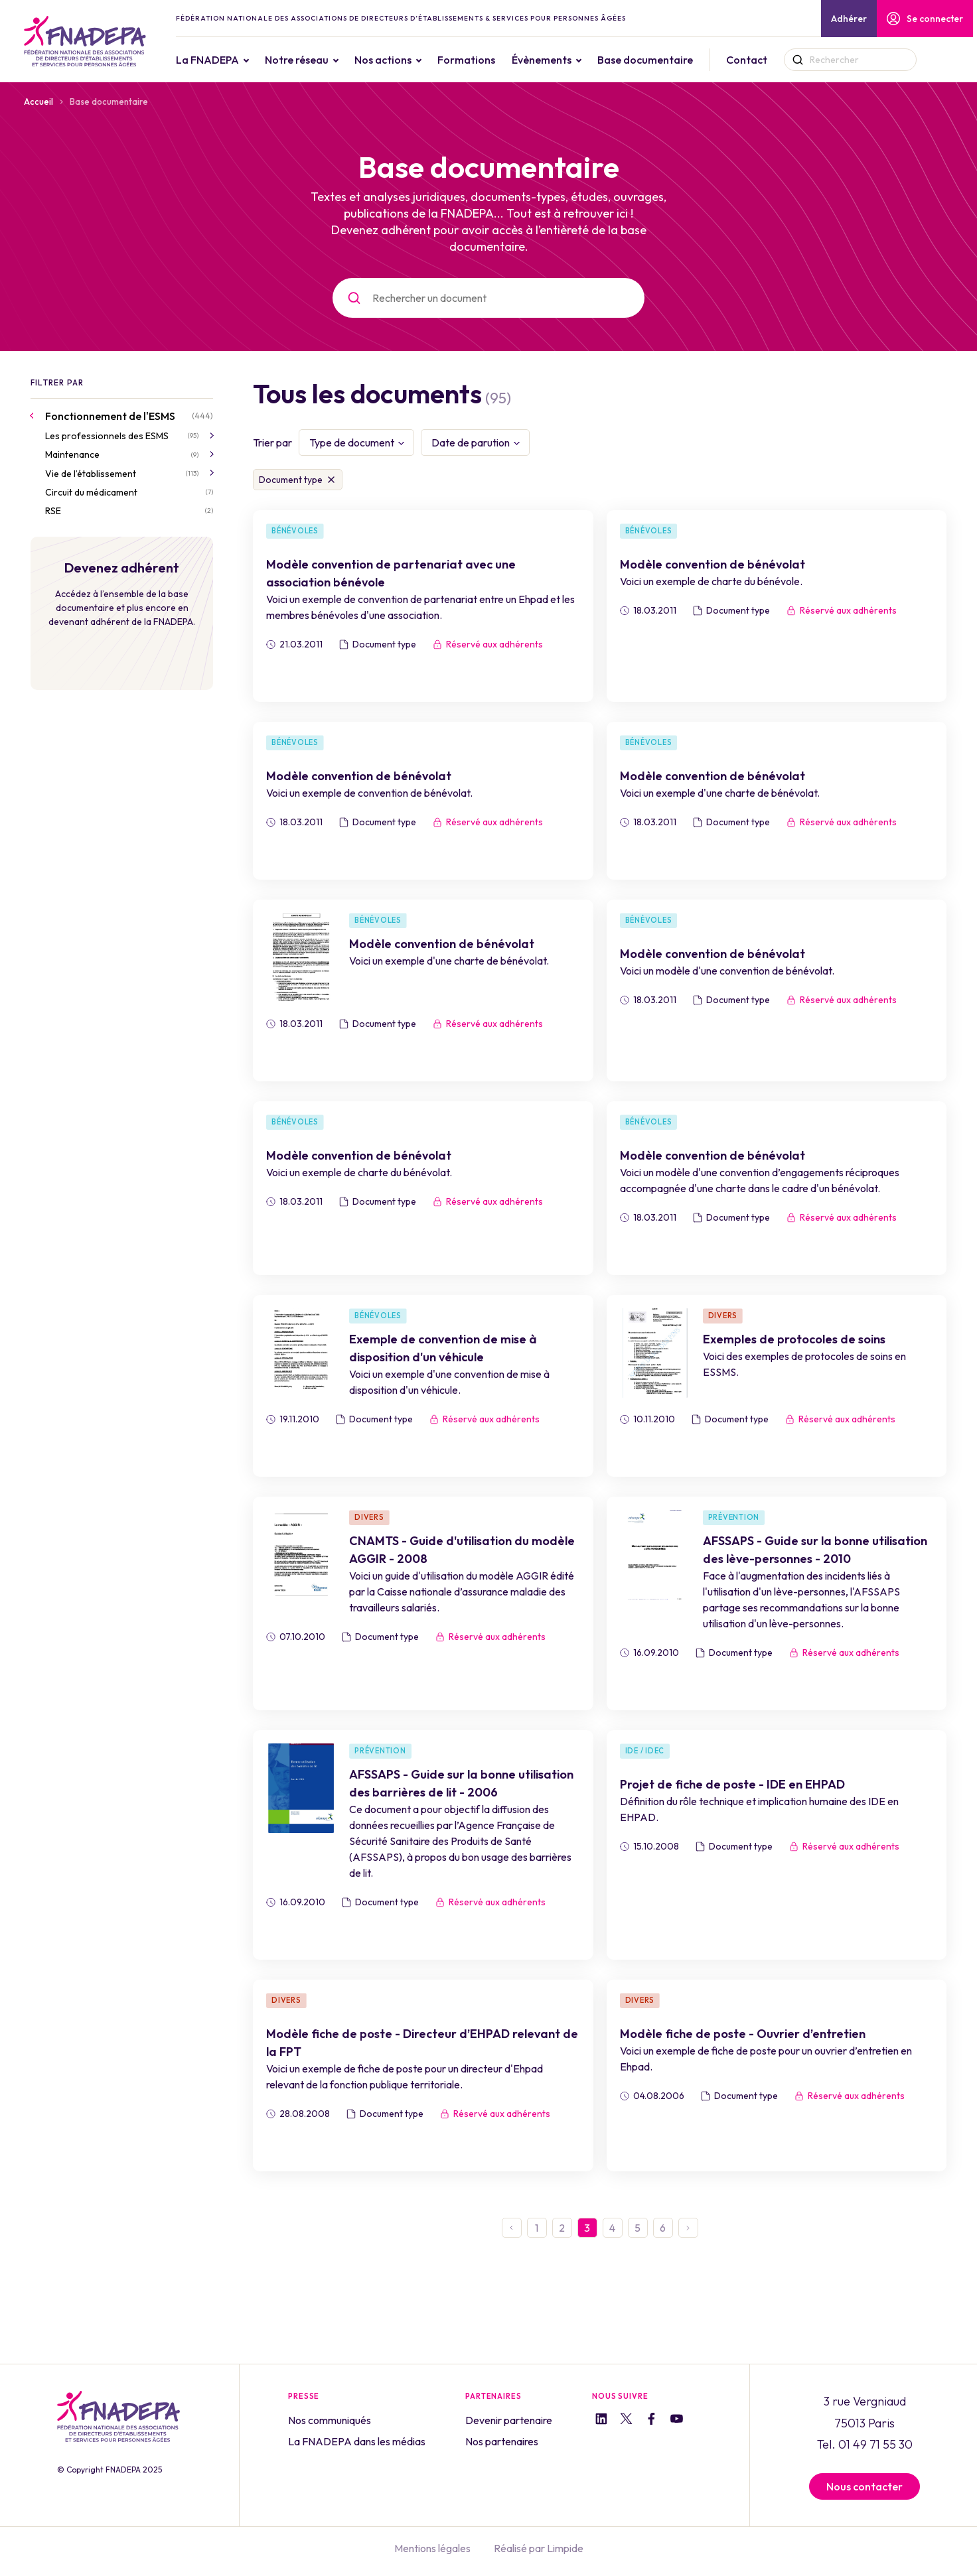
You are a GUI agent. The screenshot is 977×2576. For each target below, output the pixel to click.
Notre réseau (297, 59)
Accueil (38, 101)
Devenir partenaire (508, 2420)
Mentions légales (432, 2548)
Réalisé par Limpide (538, 2548)
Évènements (542, 59)
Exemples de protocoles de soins (794, 1339)
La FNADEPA (208, 59)
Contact (747, 59)
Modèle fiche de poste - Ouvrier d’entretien (742, 2033)
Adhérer (849, 19)
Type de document (351, 442)
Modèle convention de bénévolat (712, 564)
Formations (467, 59)
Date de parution (470, 442)
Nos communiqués (329, 2420)
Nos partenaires (501, 2441)
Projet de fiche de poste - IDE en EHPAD (732, 1784)
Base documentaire (646, 59)
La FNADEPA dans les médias (356, 2441)
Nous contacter (864, 2486)
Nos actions (383, 59)
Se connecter (925, 18)
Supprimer (331, 479)
